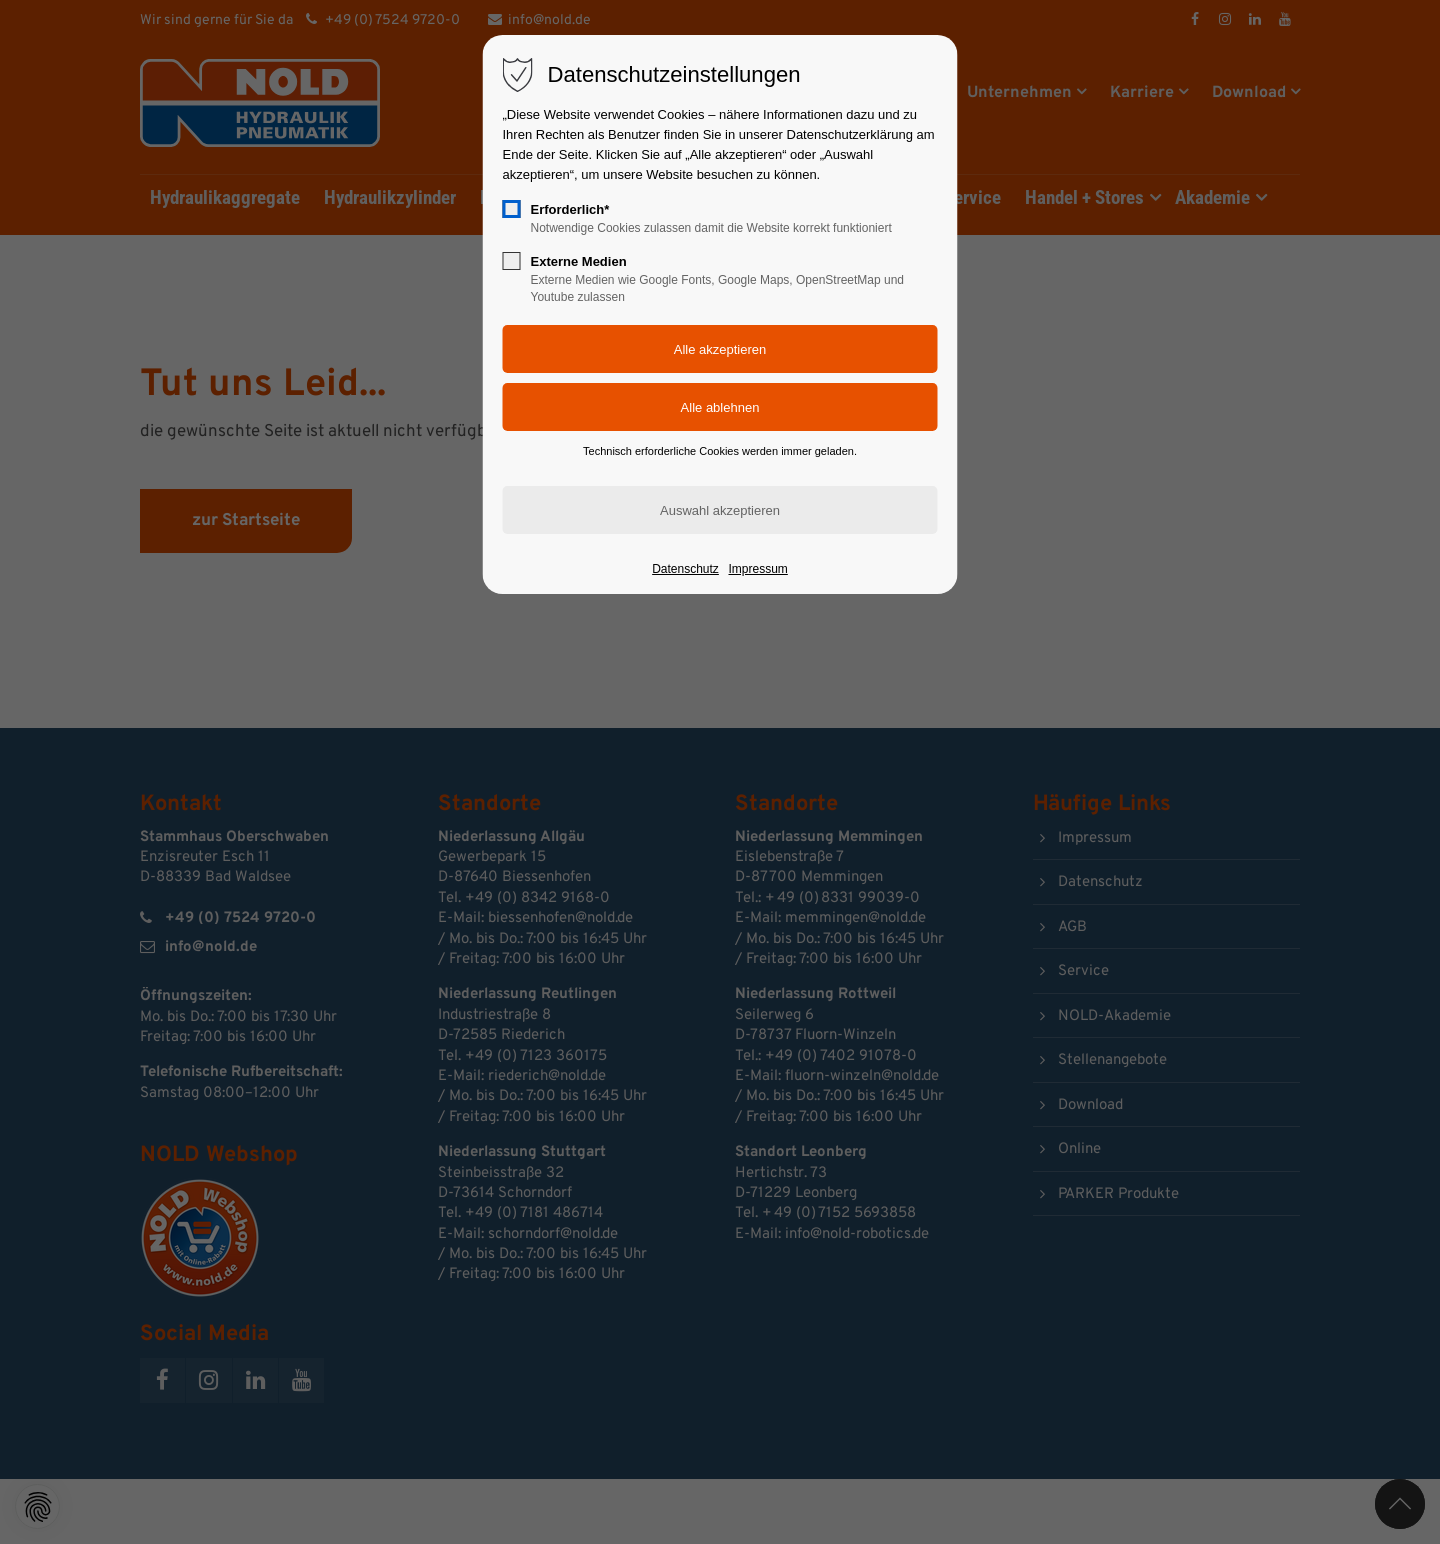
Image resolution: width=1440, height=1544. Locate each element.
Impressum (757, 569)
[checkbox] (512, 209)
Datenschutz (685, 569)
